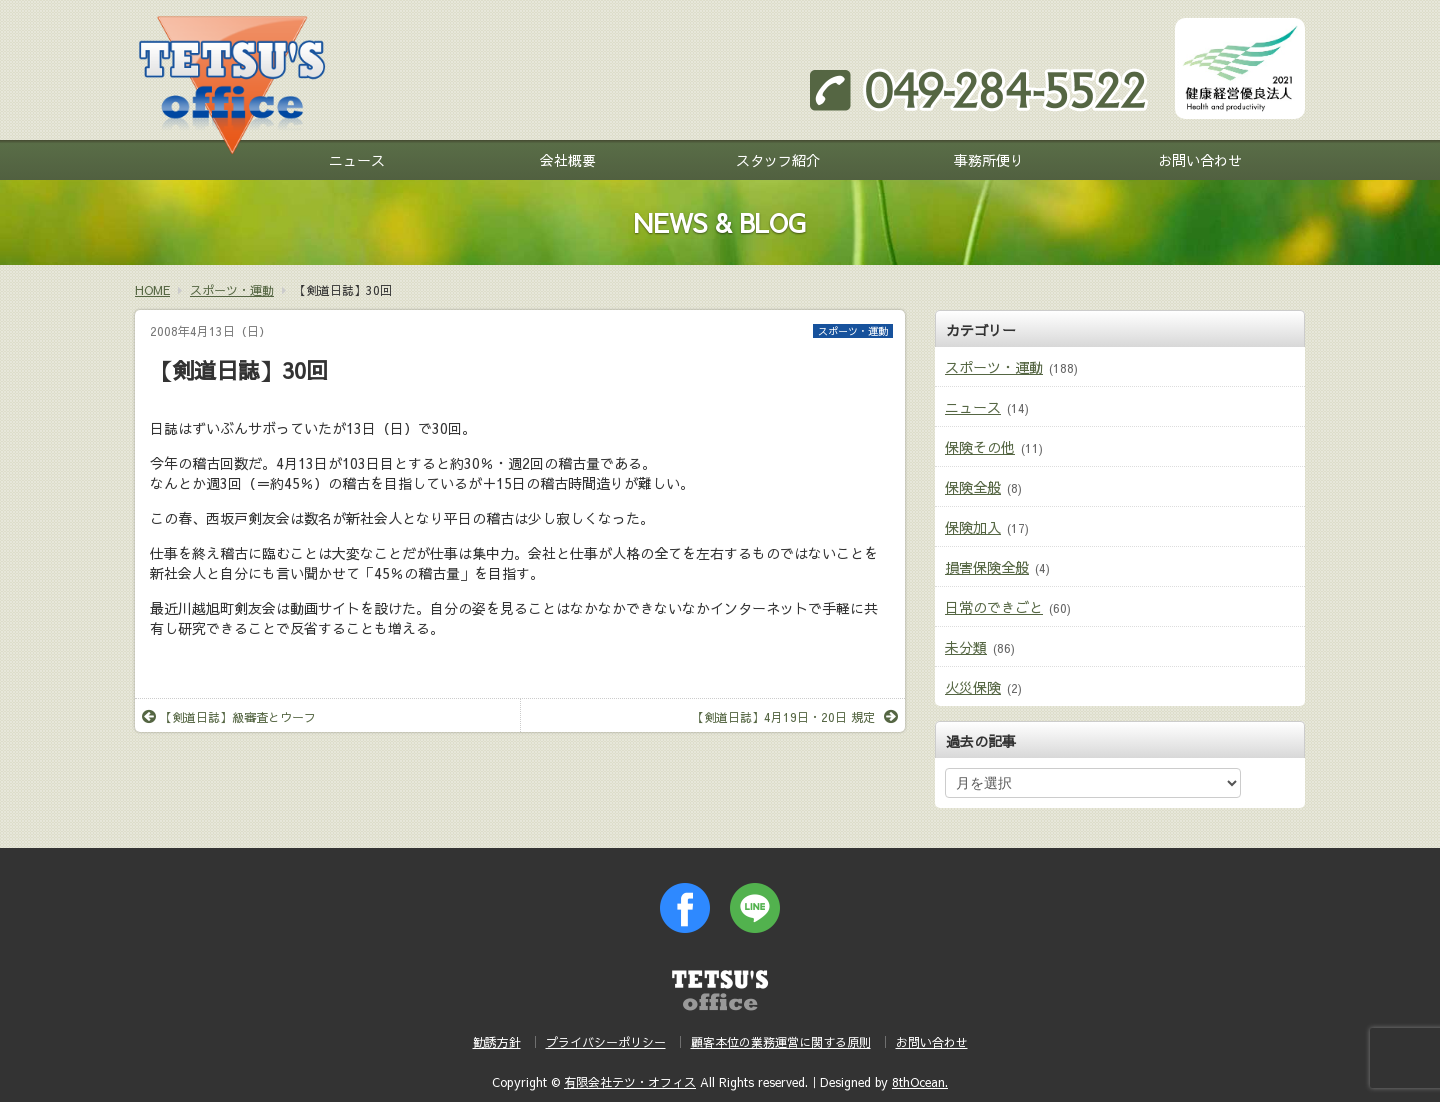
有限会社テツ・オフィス (630, 1082)
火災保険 (973, 687)
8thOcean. (920, 1082)
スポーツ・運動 (853, 331)
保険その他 (980, 447)
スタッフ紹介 (778, 160)
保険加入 (973, 527)
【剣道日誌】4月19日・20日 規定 (795, 717)
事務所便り (989, 160)
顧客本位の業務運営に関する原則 (781, 1042)
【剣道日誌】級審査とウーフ (229, 717)
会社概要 (568, 160)
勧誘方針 (497, 1042)
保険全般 (973, 487)
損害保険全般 (987, 567)
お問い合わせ (1200, 160)
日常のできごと (994, 607)
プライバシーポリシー (606, 1042)
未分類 (966, 647)
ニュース (357, 160)
